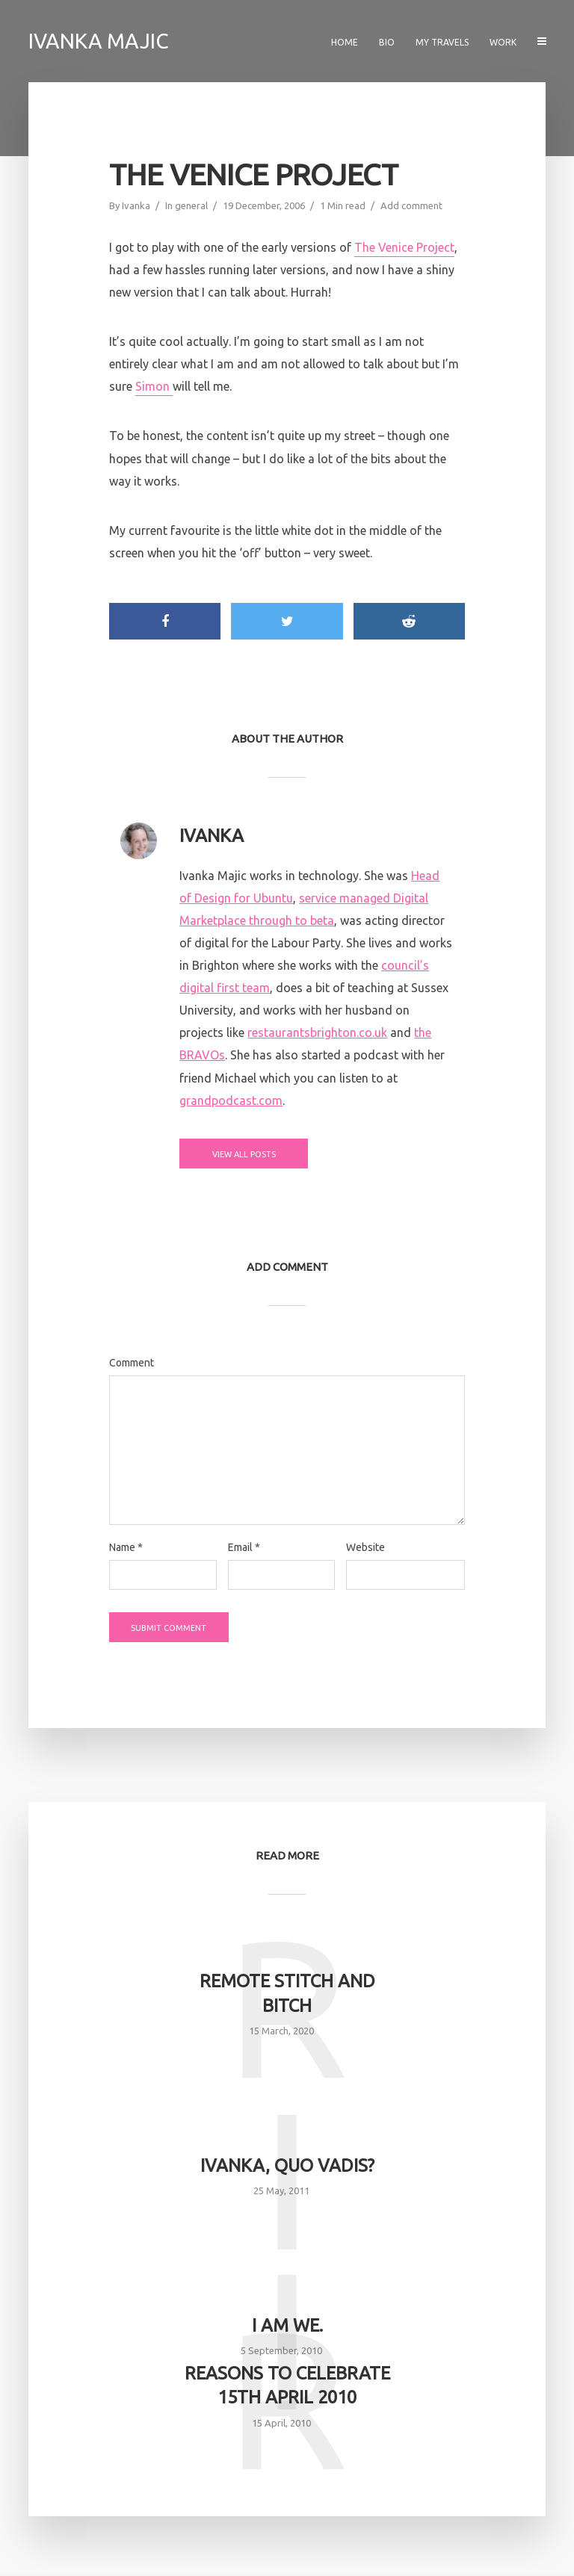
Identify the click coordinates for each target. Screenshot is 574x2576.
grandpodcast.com (231, 1100)
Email (244, 1547)
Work (503, 42)
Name (126, 1547)
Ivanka (136, 205)
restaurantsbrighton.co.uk (317, 1032)
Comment (131, 1362)
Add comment (411, 205)
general (191, 205)
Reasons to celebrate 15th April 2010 (287, 2385)
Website (365, 1547)
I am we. (287, 2325)
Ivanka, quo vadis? (287, 2165)
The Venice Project (404, 247)
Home (344, 42)
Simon (154, 386)
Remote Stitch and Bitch (287, 1993)
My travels (442, 42)
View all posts (239, 1154)
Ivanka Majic (98, 40)
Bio (387, 42)
